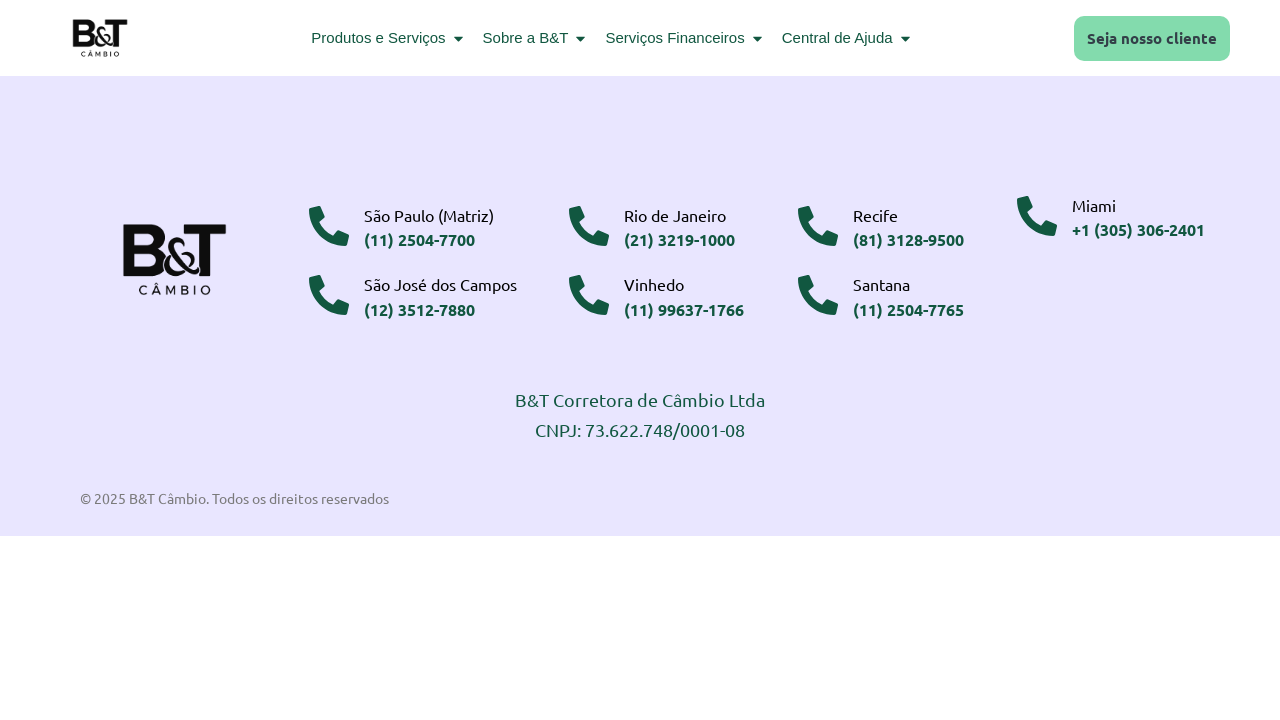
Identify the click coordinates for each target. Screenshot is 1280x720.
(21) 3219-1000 (679, 239)
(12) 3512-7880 (419, 309)
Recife (875, 215)
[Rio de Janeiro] (589, 226)
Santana (881, 284)
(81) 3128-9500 (908, 239)
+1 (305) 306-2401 (1138, 229)
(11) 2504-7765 (908, 309)
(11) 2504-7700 (419, 239)
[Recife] (818, 226)
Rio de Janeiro (675, 215)
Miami (1094, 205)
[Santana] (818, 295)
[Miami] (1037, 216)
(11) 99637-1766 (684, 309)
